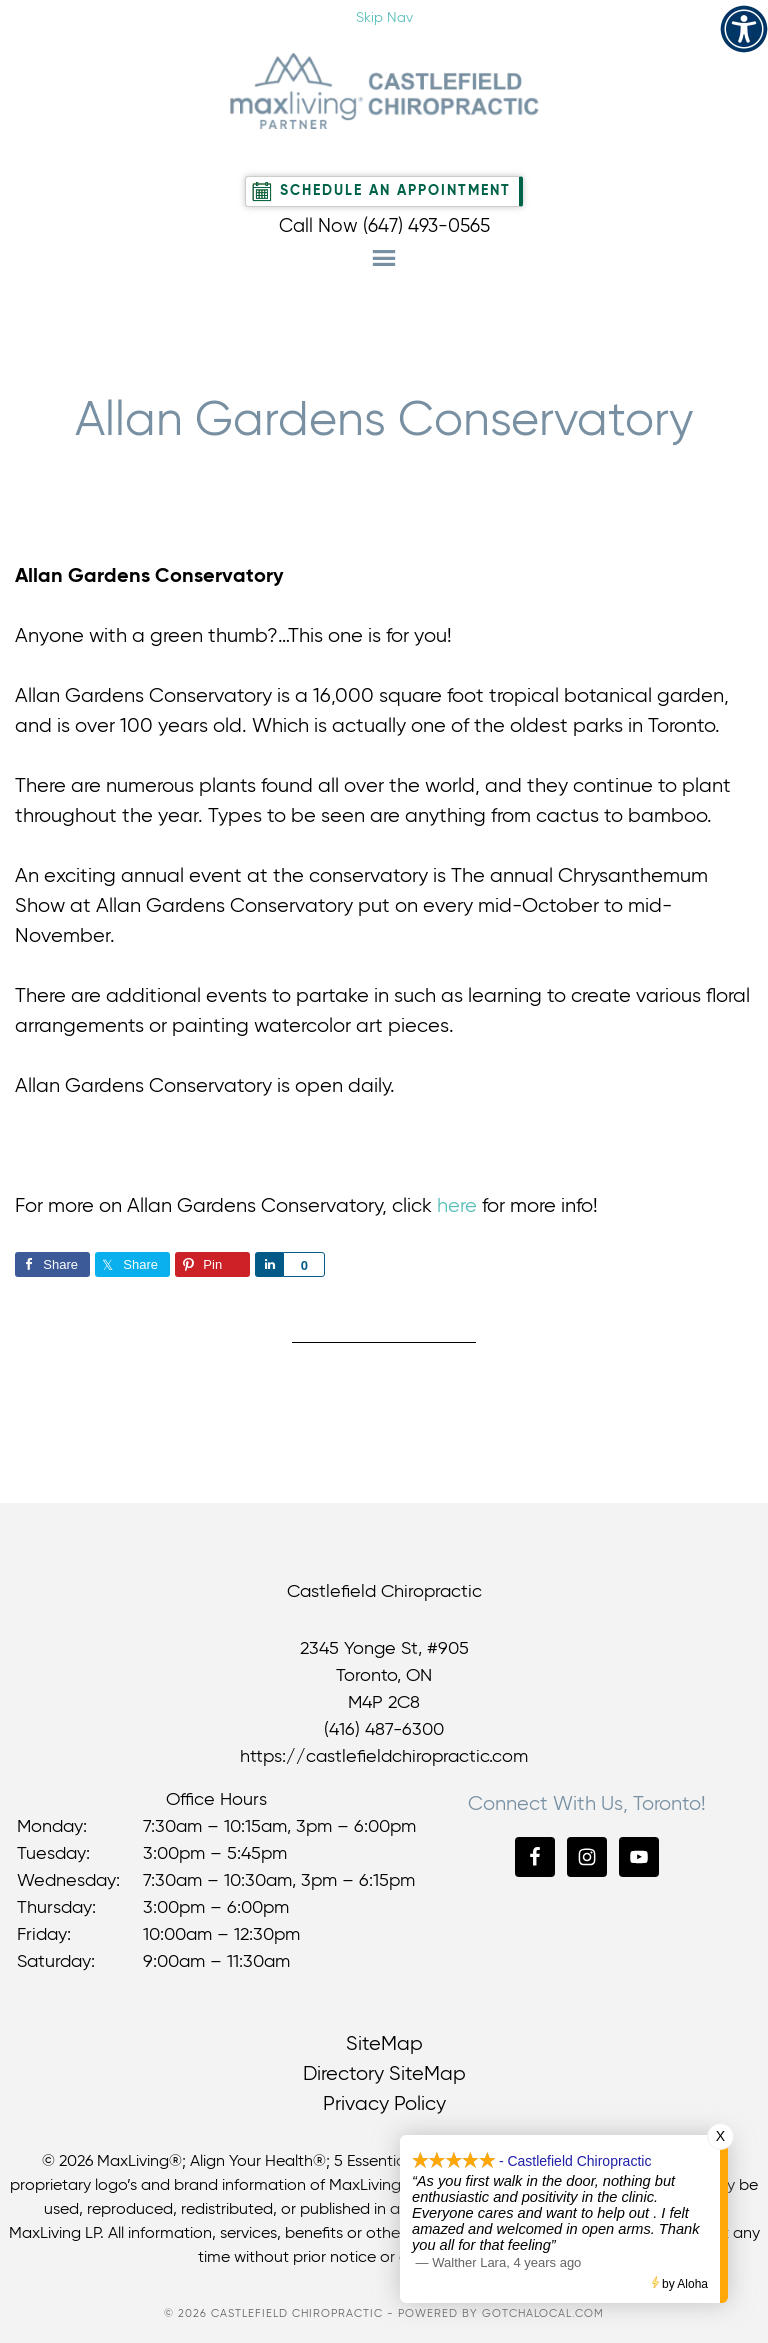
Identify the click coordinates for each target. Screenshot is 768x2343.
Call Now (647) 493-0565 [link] (384, 226)
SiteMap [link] (384, 2044)
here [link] (457, 1206)
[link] (744, 29)
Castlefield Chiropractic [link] (384, 91)
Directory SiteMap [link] (384, 2074)
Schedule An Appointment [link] (395, 191)
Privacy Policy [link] (384, 2104)
